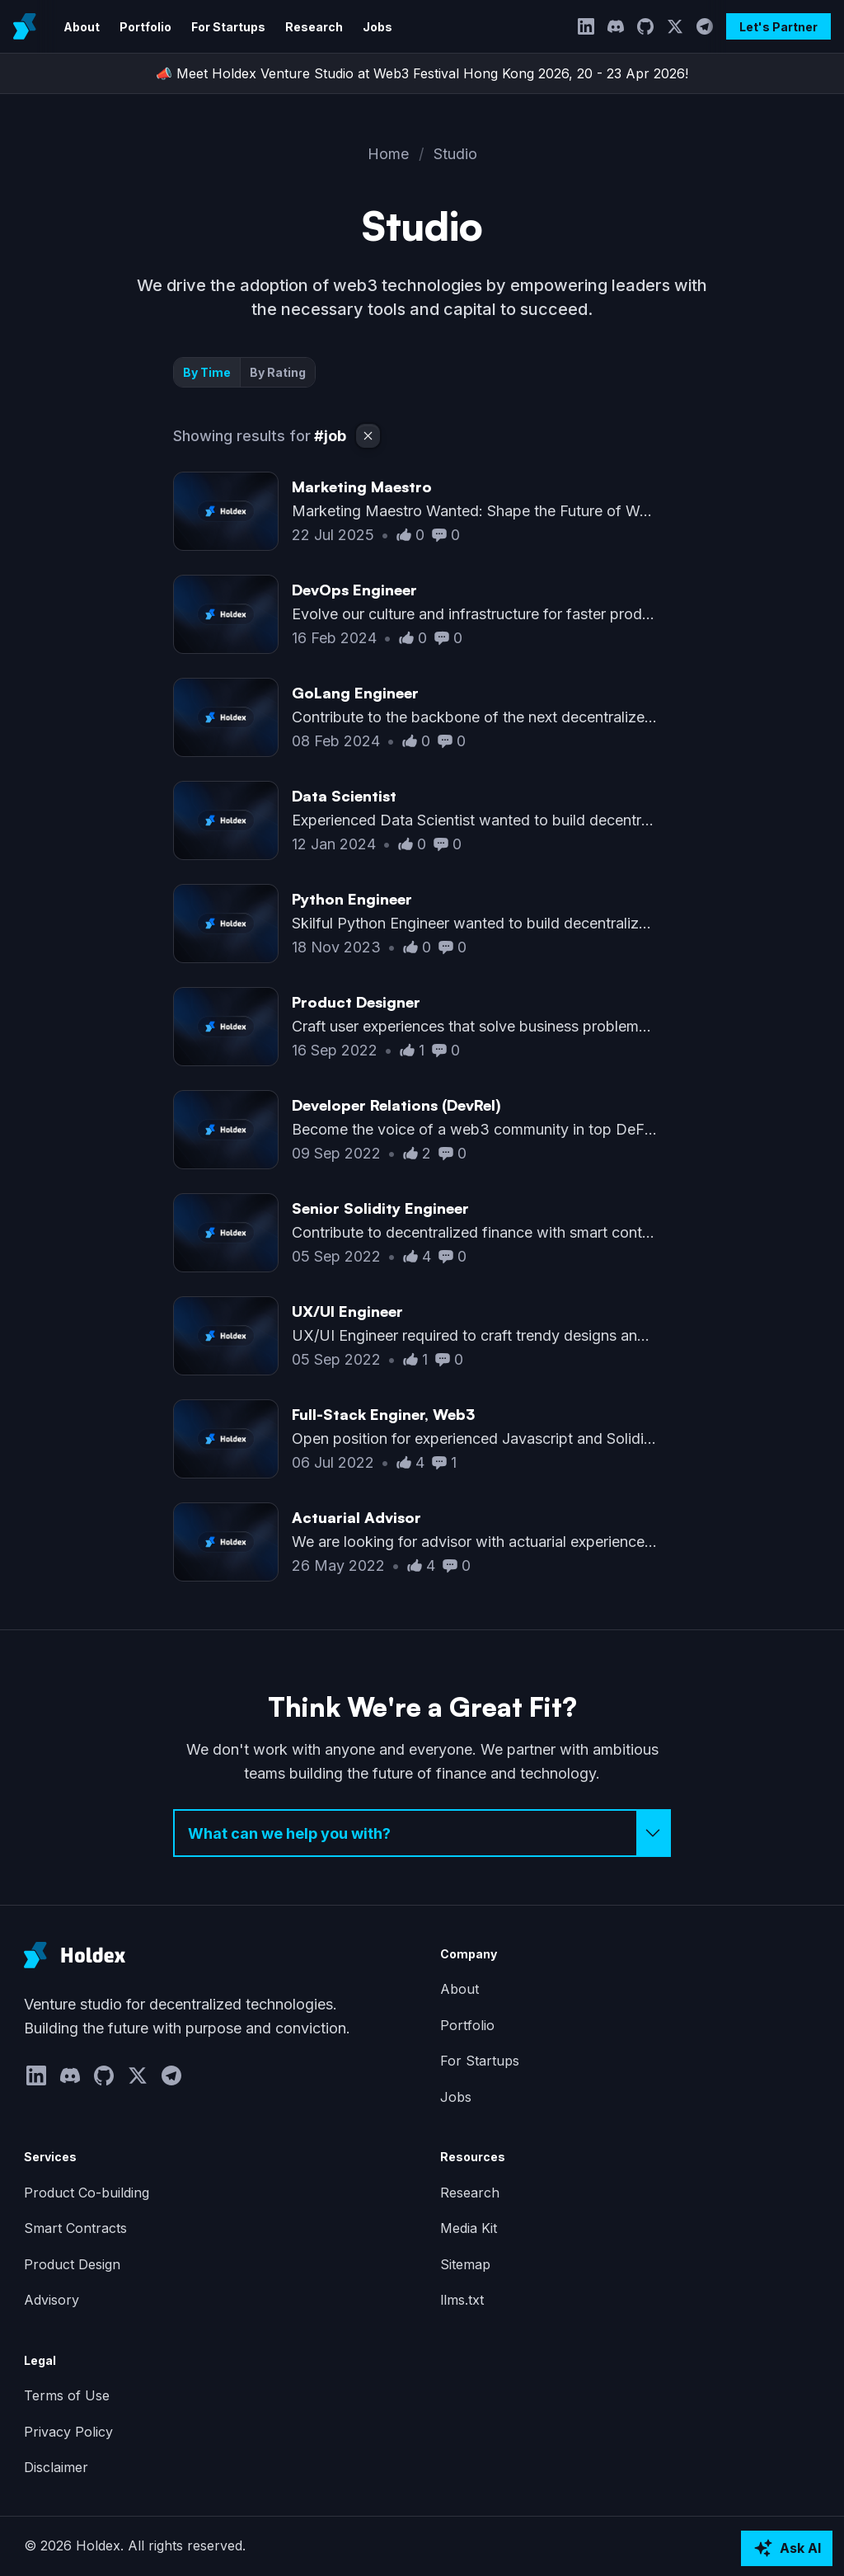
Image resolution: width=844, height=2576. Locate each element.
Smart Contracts (75, 2228)
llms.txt (462, 2300)
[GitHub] (645, 26)
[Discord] (615, 26)
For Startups (228, 27)
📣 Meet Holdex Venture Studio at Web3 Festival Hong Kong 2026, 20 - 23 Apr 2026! (422, 73)
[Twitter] (675, 26)
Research (314, 27)
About (81, 27)
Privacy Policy (68, 2431)
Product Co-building (86, 2192)
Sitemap (465, 2264)
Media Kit (468, 2228)
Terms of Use (67, 2395)
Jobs (377, 27)
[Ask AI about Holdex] (786, 2549)
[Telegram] (704, 26)
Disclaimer (56, 2467)
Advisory (51, 2300)
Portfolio (145, 27)
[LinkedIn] (586, 26)
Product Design (72, 2264)
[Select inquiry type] (422, 1833)
